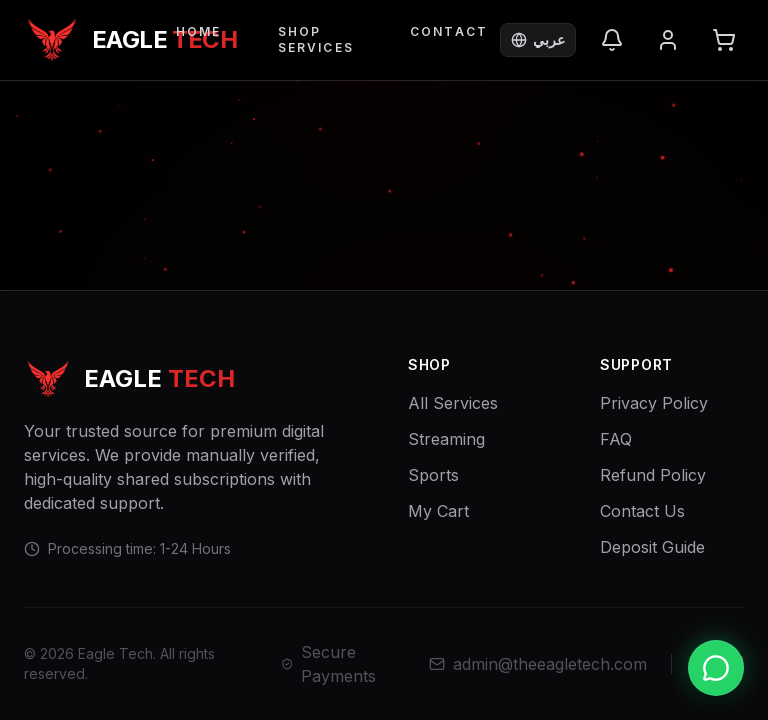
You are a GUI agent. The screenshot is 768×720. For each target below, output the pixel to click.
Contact (449, 31)
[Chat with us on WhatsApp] (716, 668)
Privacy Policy (654, 403)
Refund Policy (653, 475)
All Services (453, 403)
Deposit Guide (652, 547)
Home (199, 31)
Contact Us (642, 511)
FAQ (616, 439)
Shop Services (316, 39)
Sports (433, 475)
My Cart (438, 511)
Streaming (446, 439)
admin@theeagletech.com (538, 664)
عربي (538, 39)
